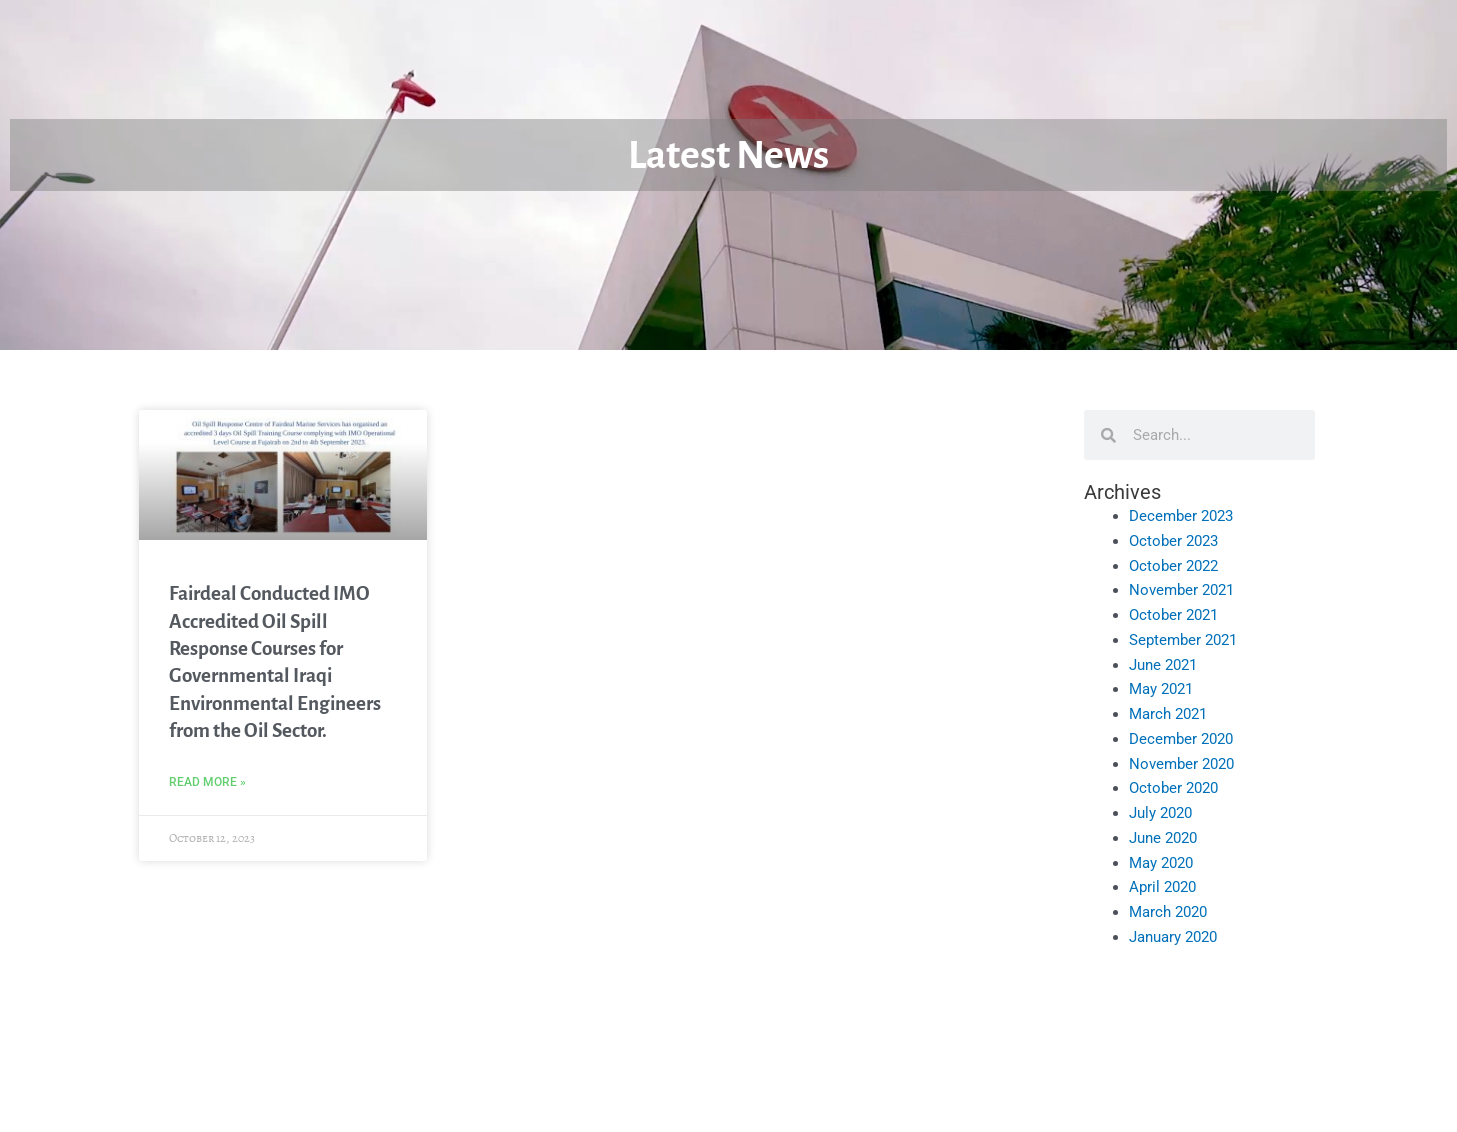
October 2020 (1173, 788)
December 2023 (1181, 516)
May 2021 (1161, 689)
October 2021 (1173, 615)
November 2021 (1181, 590)
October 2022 (1173, 566)
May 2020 (1161, 863)
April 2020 (1162, 887)
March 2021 (1168, 714)
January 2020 (1173, 937)
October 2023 (1173, 541)
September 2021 (1183, 640)
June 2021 (1163, 665)
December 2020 (1181, 739)
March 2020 (1168, 912)
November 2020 (1181, 764)
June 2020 (1163, 838)
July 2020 (1160, 813)
